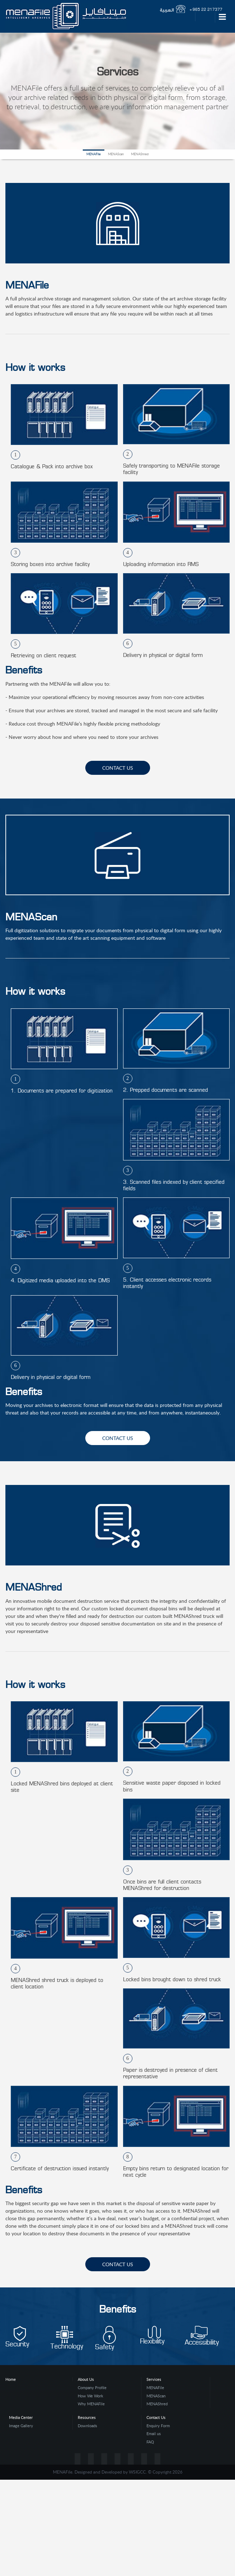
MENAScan (116, 154)
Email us (153, 2433)
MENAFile (93, 154)
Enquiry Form (158, 2425)
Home (10, 2379)
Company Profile (92, 2387)
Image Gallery (21, 2425)
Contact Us (156, 2417)
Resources (87, 2417)
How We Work (90, 2395)
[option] (61, 429)
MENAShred (140, 154)
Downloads (87, 2425)
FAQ (150, 2441)
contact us (117, 767)
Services (153, 2379)
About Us (86, 2379)
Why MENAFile (91, 2403)
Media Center (21, 2417)
